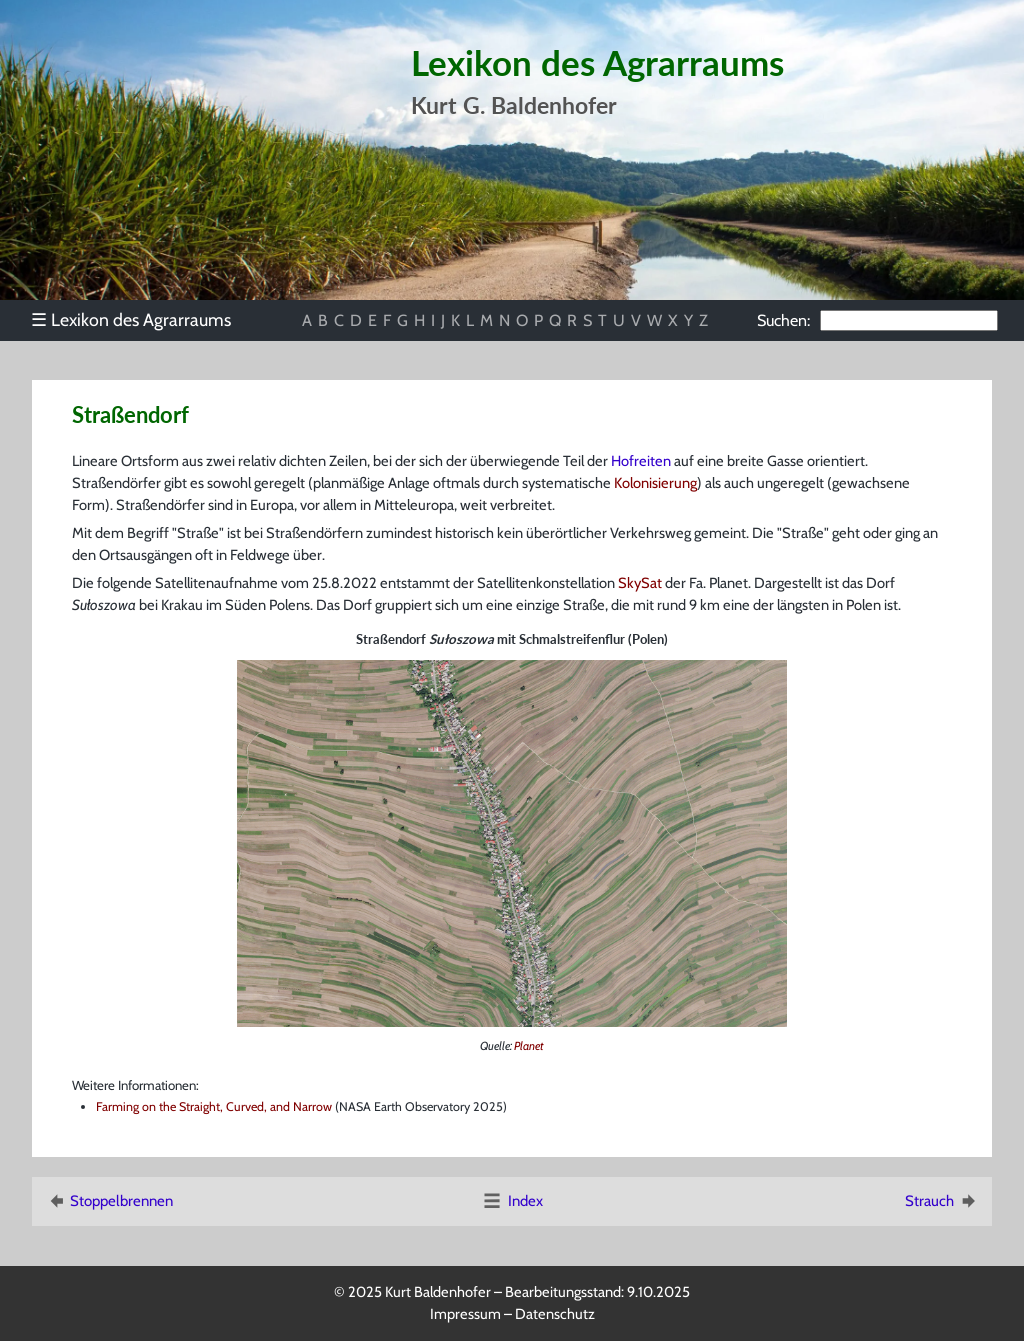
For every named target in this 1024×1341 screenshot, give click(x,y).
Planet (529, 1046)
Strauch (942, 1201)
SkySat (640, 583)
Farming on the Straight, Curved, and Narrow (214, 1106)
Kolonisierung (655, 483)
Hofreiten (641, 461)
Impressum (465, 1314)
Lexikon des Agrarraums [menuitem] (131, 319)
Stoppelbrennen (109, 1201)
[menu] (140, 320)
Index (512, 1201)
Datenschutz (555, 1314)
